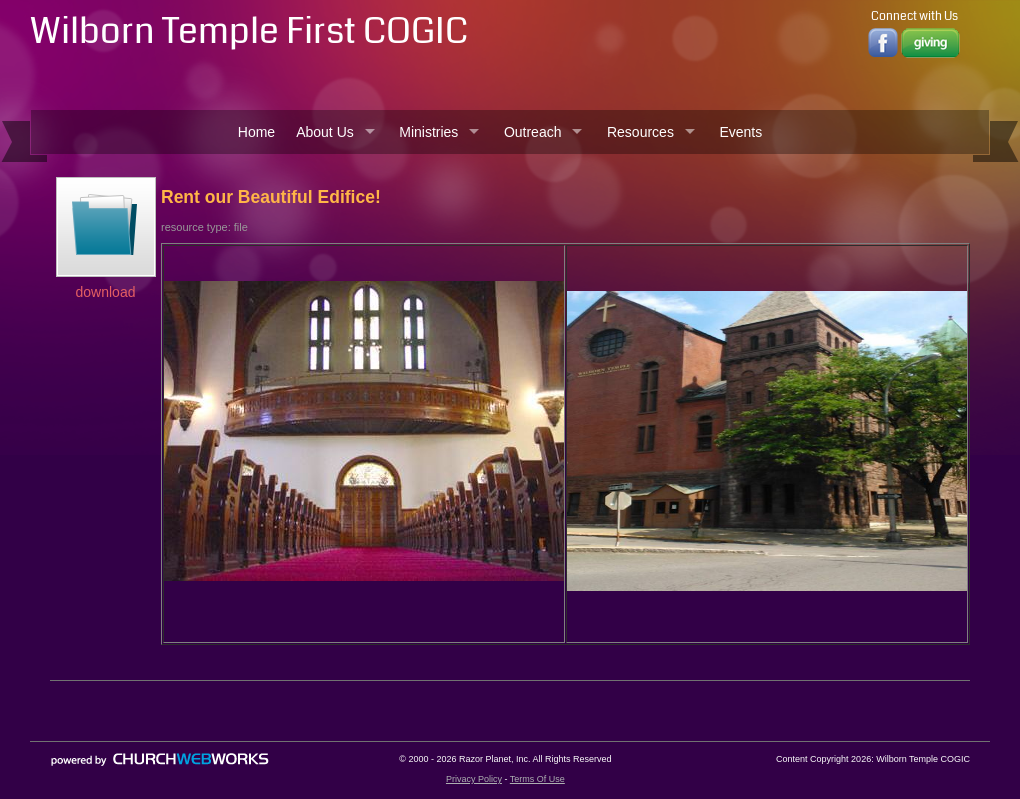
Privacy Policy (474, 779)
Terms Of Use (537, 779)
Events (740, 132)
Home (256, 132)
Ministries (428, 132)
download (106, 292)
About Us (325, 132)
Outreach (533, 132)
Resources (640, 132)
